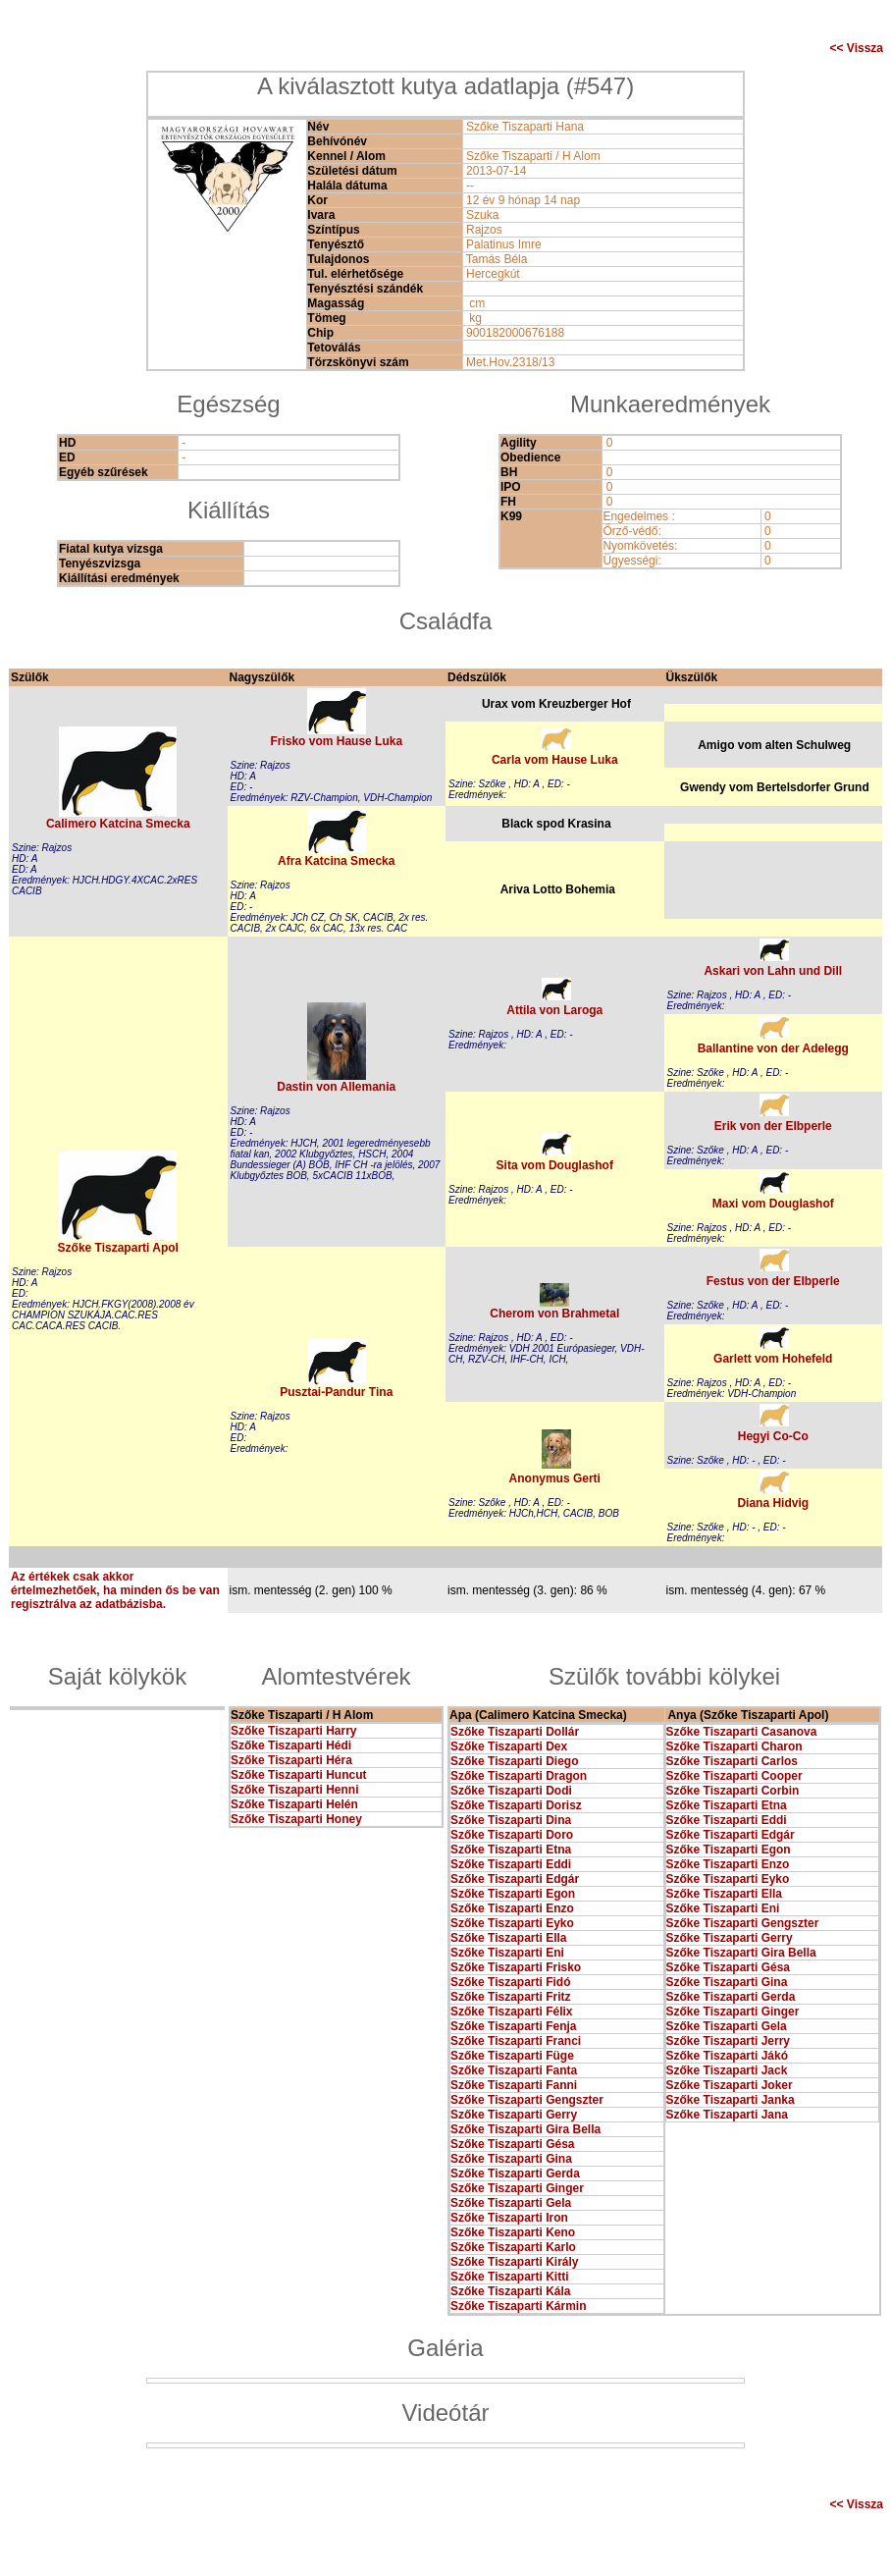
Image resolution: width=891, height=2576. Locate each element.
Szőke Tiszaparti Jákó (727, 2056)
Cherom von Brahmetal (554, 1313)
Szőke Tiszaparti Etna (510, 1849)
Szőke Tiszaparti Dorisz (516, 1805)
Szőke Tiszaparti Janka (730, 2100)
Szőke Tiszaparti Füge (512, 2056)
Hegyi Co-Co (773, 1436)
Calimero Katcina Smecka (118, 824)
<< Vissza (857, 48)
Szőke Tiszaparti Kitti (509, 2276)
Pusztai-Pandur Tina (336, 1392)
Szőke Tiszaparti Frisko (515, 1967)
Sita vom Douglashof (555, 1165)
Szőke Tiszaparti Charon (734, 1746)
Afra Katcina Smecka (336, 861)
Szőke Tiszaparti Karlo (513, 2247)
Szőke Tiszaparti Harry (294, 1731)
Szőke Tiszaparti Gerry (513, 2114)
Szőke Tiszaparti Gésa (512, 2144)
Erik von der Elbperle (773, 1126)
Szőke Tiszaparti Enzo (512, 1908)
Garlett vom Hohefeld (772, 1359)
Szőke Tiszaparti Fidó (510, 1982)
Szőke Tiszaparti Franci (515, 2041)
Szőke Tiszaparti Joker (729, 2085)
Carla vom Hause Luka (555, 760)
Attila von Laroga (554, 1010)
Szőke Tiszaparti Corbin (733, 1791)
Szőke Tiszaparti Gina (511, 2159)
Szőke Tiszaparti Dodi (511, 1791)
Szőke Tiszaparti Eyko (512, 1923)
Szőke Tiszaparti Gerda (515, 2173)
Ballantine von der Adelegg (773, 1048)
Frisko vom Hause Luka (336, 741)
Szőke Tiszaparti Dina (510, 1820)
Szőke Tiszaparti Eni (507, 1952)
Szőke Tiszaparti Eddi (510, 1864)
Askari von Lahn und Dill (773, 971)
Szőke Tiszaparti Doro (511, 1835)
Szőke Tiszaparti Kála (510, 2291)
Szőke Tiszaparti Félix (511, 2011)
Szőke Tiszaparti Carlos (732, 1761)
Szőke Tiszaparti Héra (291, 1760)
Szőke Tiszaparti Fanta (513, 2070)
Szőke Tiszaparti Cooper (734, 1776)
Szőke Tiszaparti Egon (512, 1894)
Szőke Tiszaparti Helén (294, 1804)
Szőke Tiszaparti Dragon (518, 1776)
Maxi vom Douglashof (773, 1203)
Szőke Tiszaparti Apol (118, 1248)
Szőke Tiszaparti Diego (514, 1761)
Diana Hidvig (773, 1503)
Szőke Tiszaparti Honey (296, 1819)
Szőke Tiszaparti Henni (294, 1790)
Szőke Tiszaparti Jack (727, 2070)
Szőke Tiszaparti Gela (510, 2203)
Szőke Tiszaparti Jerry (728, 2041)
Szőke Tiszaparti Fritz (510, 1997)
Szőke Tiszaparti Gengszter (526, 2100)
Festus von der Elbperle (773, 1281)
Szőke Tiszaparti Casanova (741, 1732)
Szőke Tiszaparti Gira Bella (525, 2129)
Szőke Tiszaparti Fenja (513, 2026)
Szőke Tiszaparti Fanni (513, 2085)
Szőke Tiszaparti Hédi (291, 1745)
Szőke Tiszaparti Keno (512, 2232)
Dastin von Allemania (336, 1087)
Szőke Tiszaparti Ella (508, 1938)
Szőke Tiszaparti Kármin (518, 2306)
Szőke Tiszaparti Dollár (514, 1732)
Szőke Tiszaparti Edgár (514, 1879)
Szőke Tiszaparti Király (514, 2262)
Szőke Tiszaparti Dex (508, 1746)
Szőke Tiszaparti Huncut (298, 1775)
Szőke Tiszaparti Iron (509, 2218)
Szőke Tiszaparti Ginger (517, 2188)
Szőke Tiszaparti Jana (727, 2114)
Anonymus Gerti (555, 1478)
